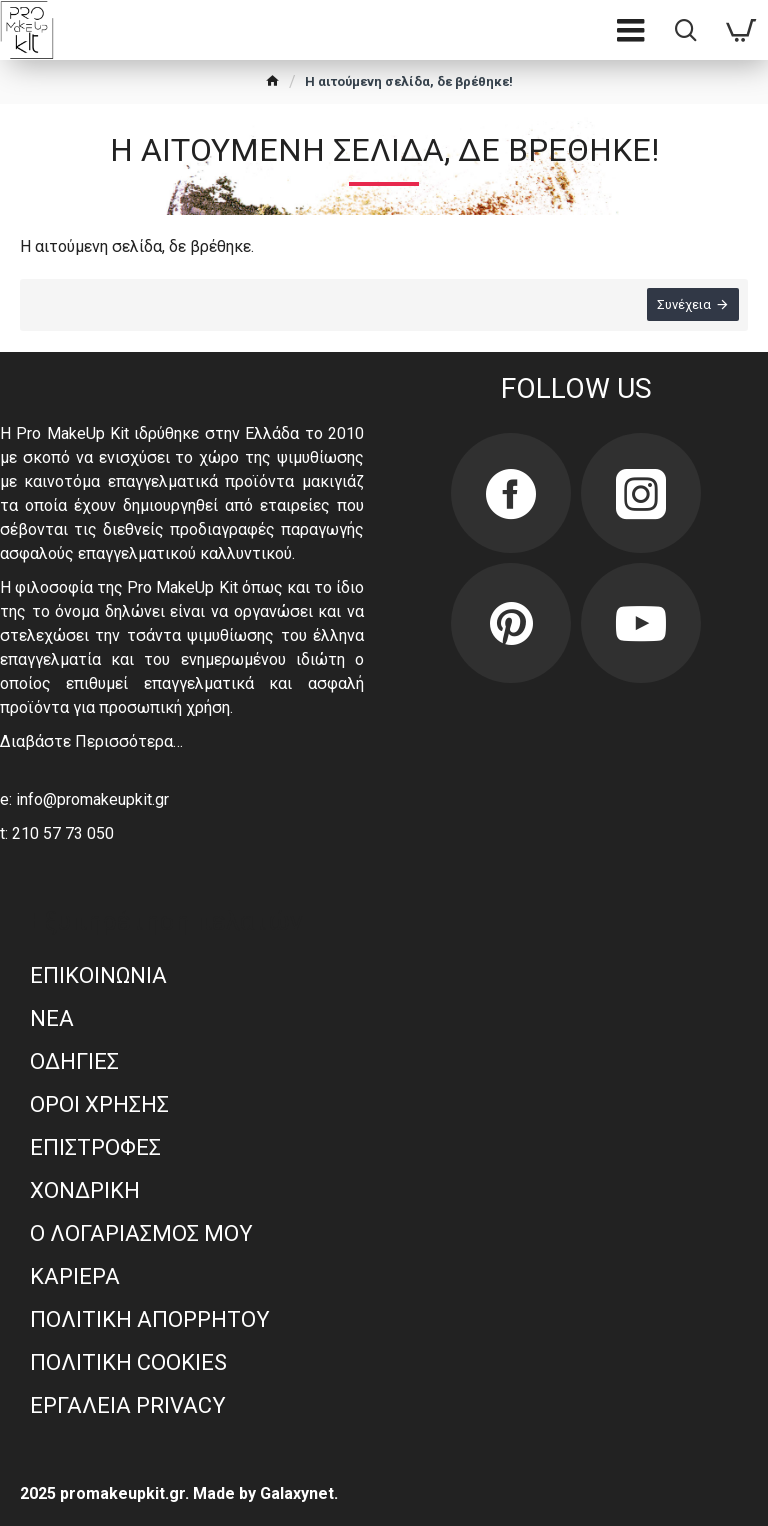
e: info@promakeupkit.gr (84, 799)
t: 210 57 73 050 (57, 833)
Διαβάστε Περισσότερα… (91, 741)
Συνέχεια (683, 305)
